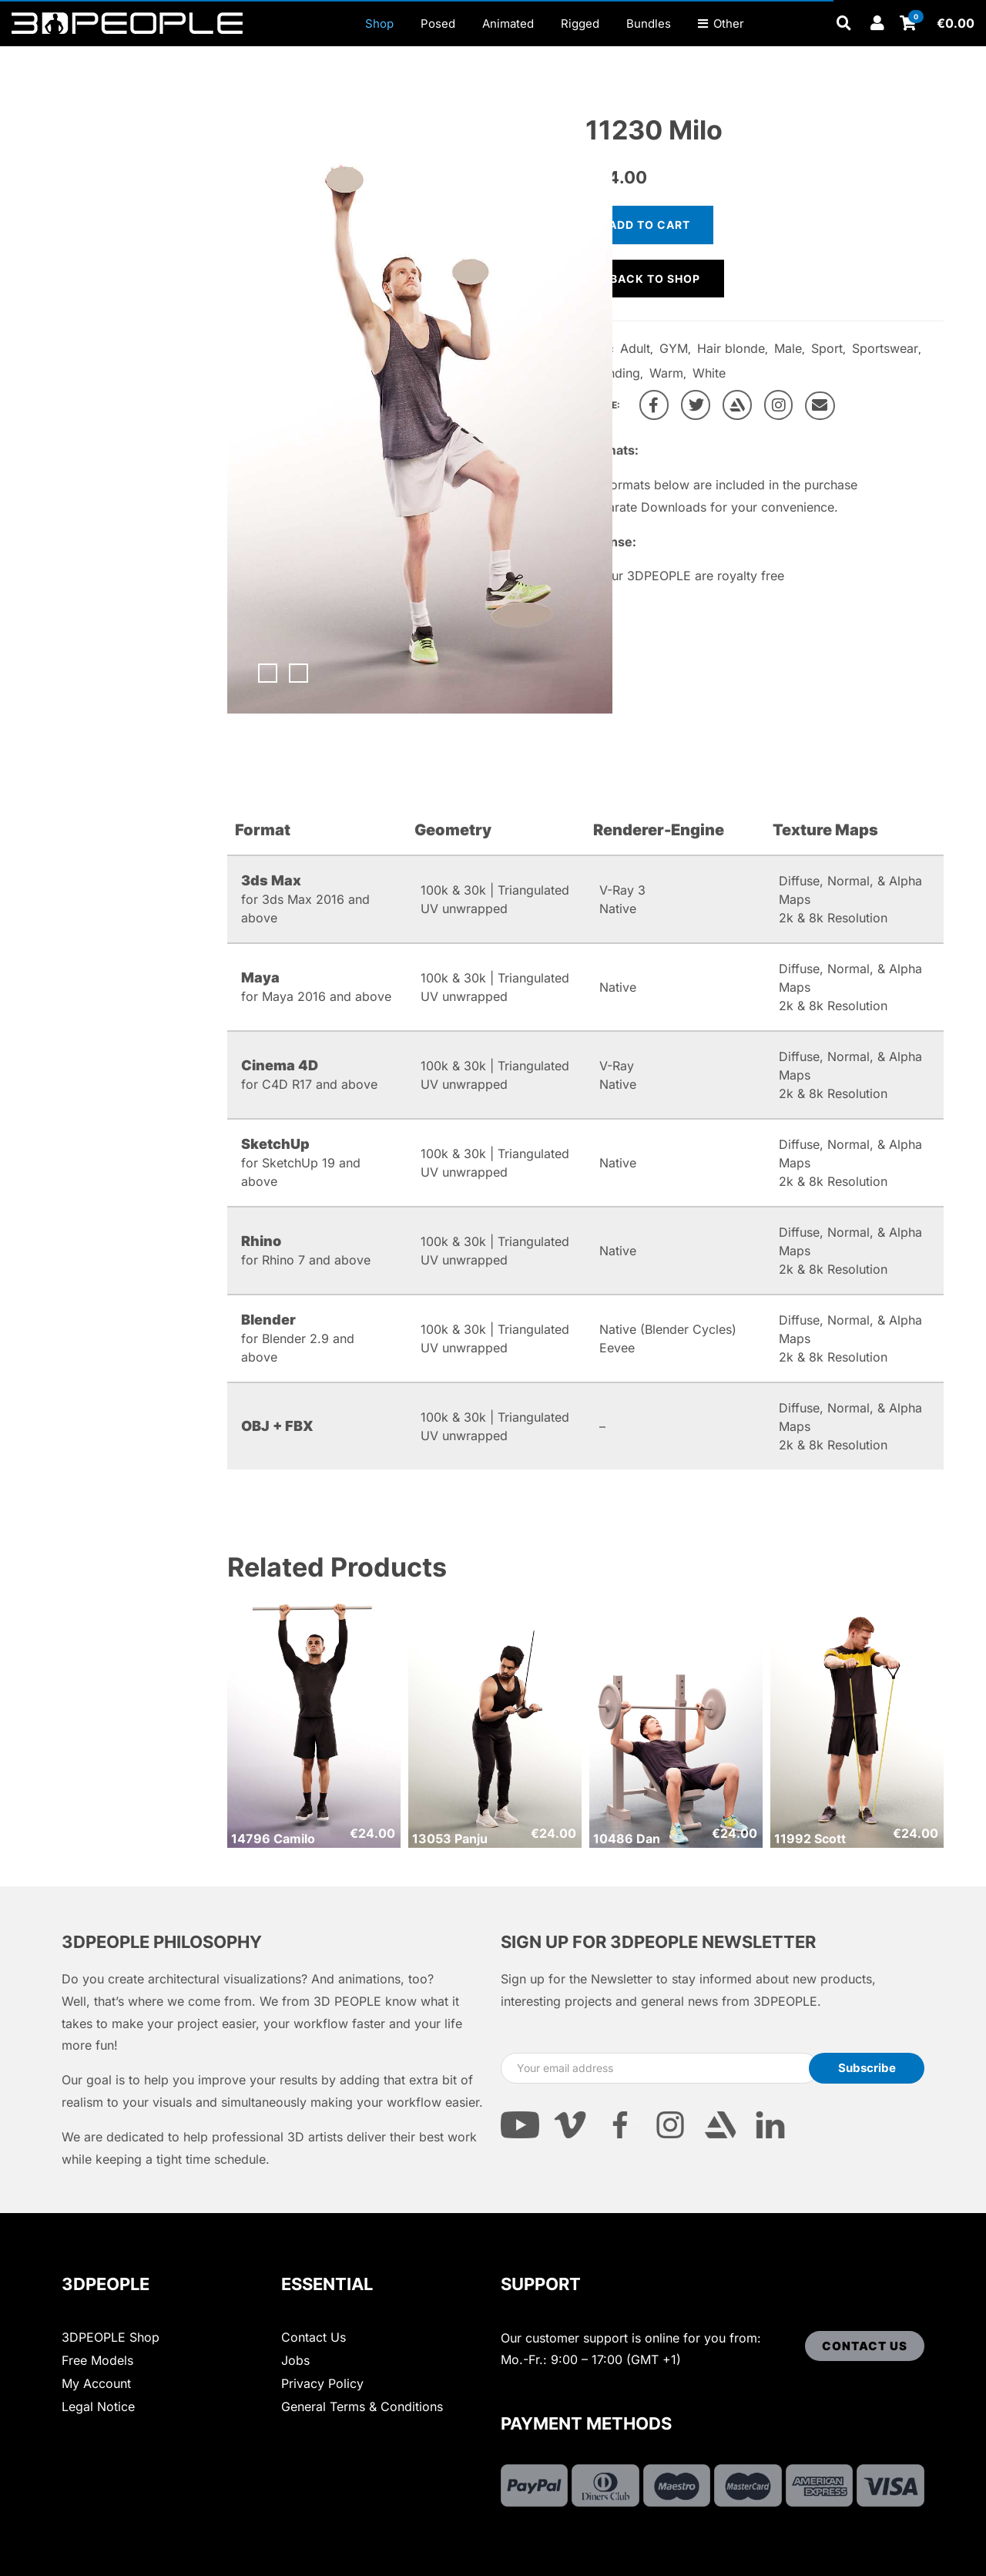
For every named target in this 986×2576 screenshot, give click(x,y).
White (709, 373)
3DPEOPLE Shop (110, 2337)
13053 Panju (450, 1838)
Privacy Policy (322, 2383)
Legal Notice (98, 2406)
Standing (614, 373)
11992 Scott (810, 1838)
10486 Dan (626, 1838)
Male (788, 348)
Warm (666, 373)
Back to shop (655, 278)
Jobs (295, 2360)
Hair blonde (731, 348)
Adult (635, 348)
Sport (827, 348)
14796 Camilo (273, 1838)
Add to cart (649, 224)
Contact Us (313, 2337)
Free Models (97, 2360)
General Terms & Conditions (362, 2406)
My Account (96, 2383)
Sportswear (885, 348)
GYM (673, 348)
